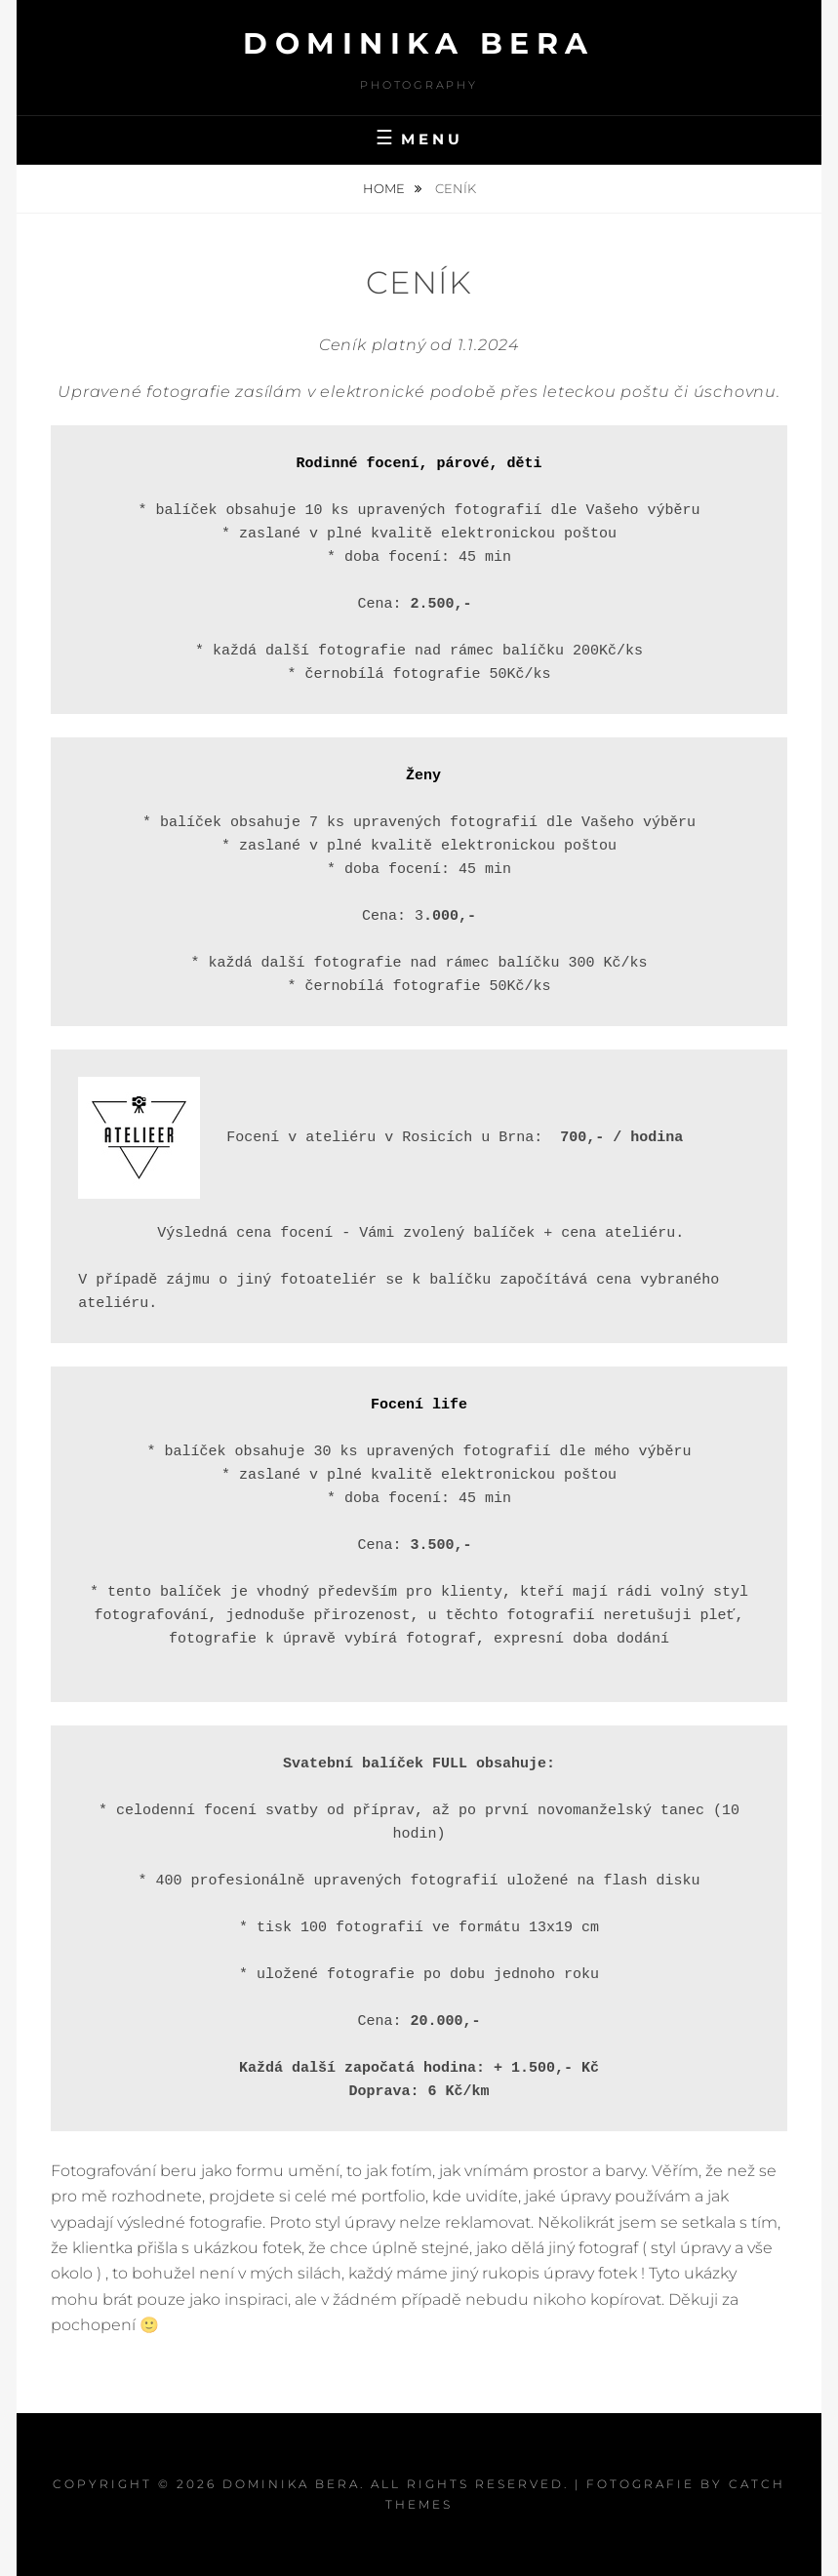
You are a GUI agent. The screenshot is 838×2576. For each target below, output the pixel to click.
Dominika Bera (419, 43)
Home (385, 188)
